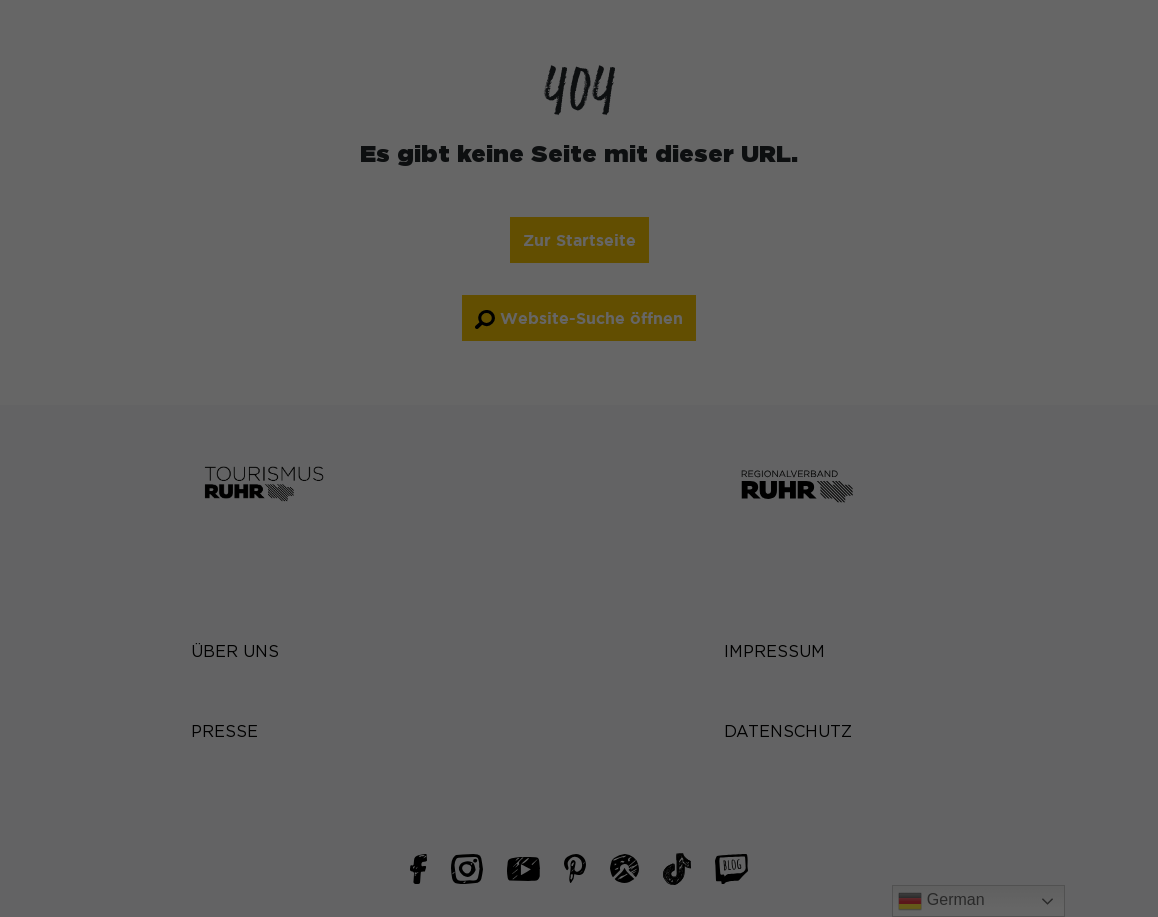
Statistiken (652, 178)
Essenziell (649, 75)
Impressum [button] (579, 807)
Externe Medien (670, 424)
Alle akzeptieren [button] (387, 594)
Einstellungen (360, 380)
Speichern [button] (771, 594)
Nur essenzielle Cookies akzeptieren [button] (579, 653)
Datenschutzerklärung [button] (579, 783)
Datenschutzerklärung (285, 360)
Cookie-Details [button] (579, 759)
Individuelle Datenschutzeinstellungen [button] (579, 713)
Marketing (650, 301)
